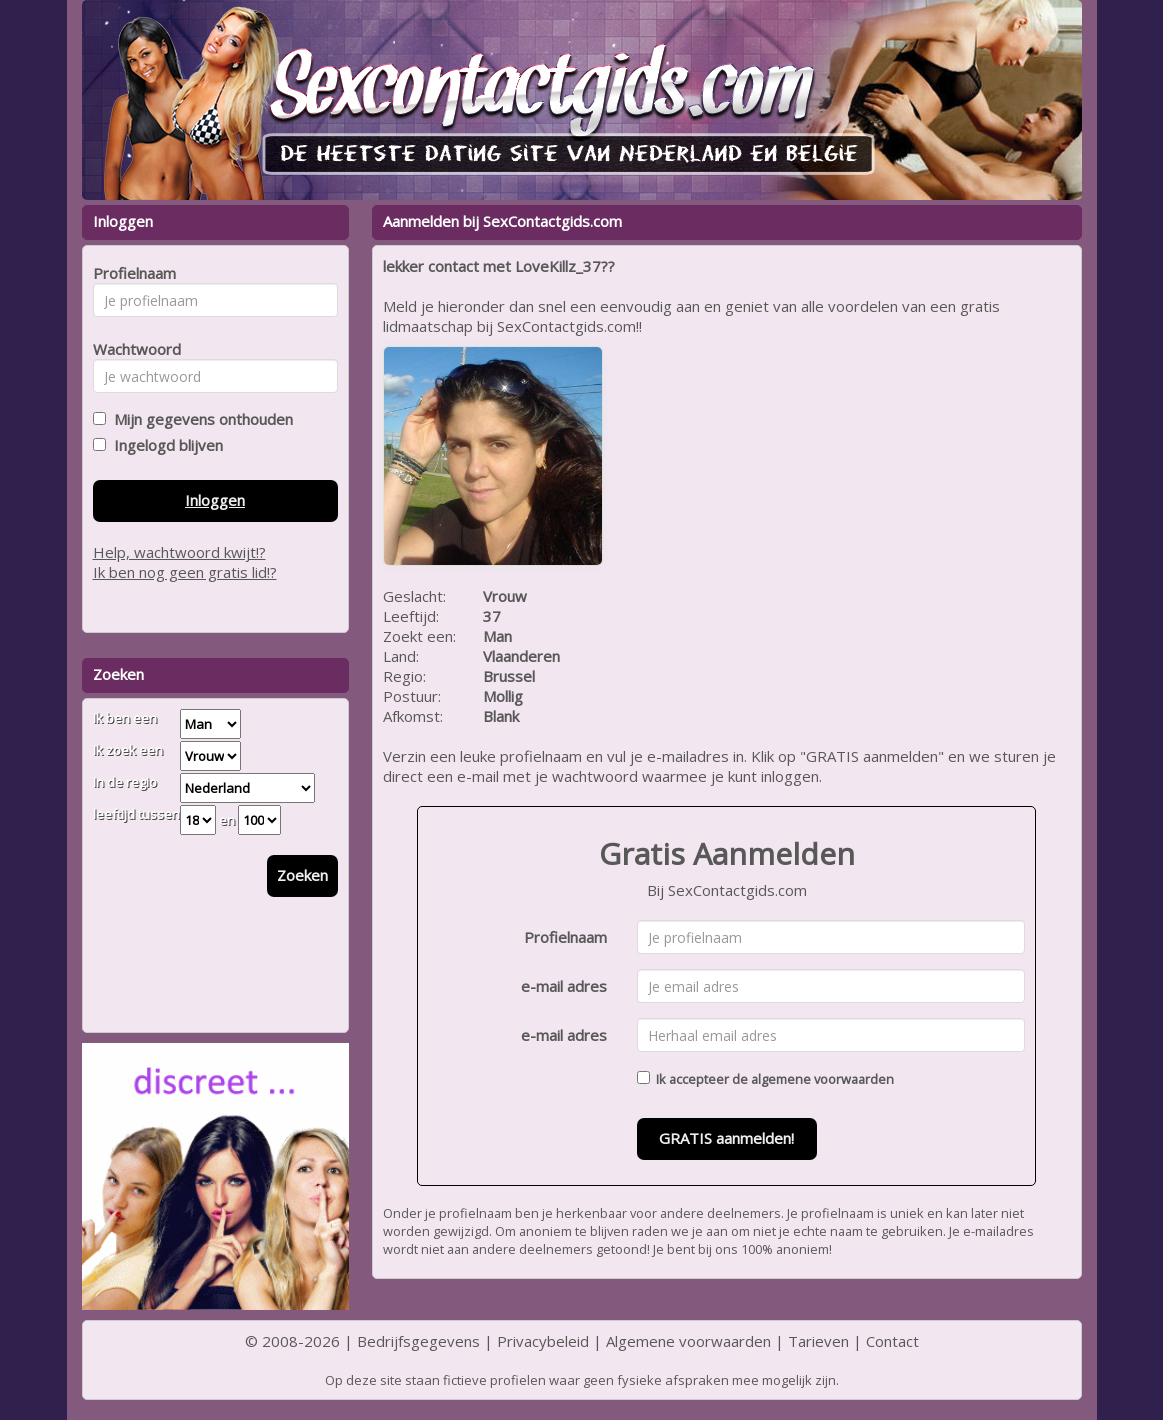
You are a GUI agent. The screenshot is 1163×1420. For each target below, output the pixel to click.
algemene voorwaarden (822, 1079)
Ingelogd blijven (164, 445)
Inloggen (215, 500)
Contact (892, 1341)
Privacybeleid (543, 1341)
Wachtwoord (131, 349)
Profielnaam (565, 937)
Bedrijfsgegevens (418, 1341)
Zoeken (302, 875)
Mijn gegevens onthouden (199, 419)
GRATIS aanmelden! (726, 1138)
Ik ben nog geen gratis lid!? (185, 572)
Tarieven (818, 1341)
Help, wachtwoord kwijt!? (179, 552)
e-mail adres (564, 986)
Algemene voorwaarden (688, 1341)
